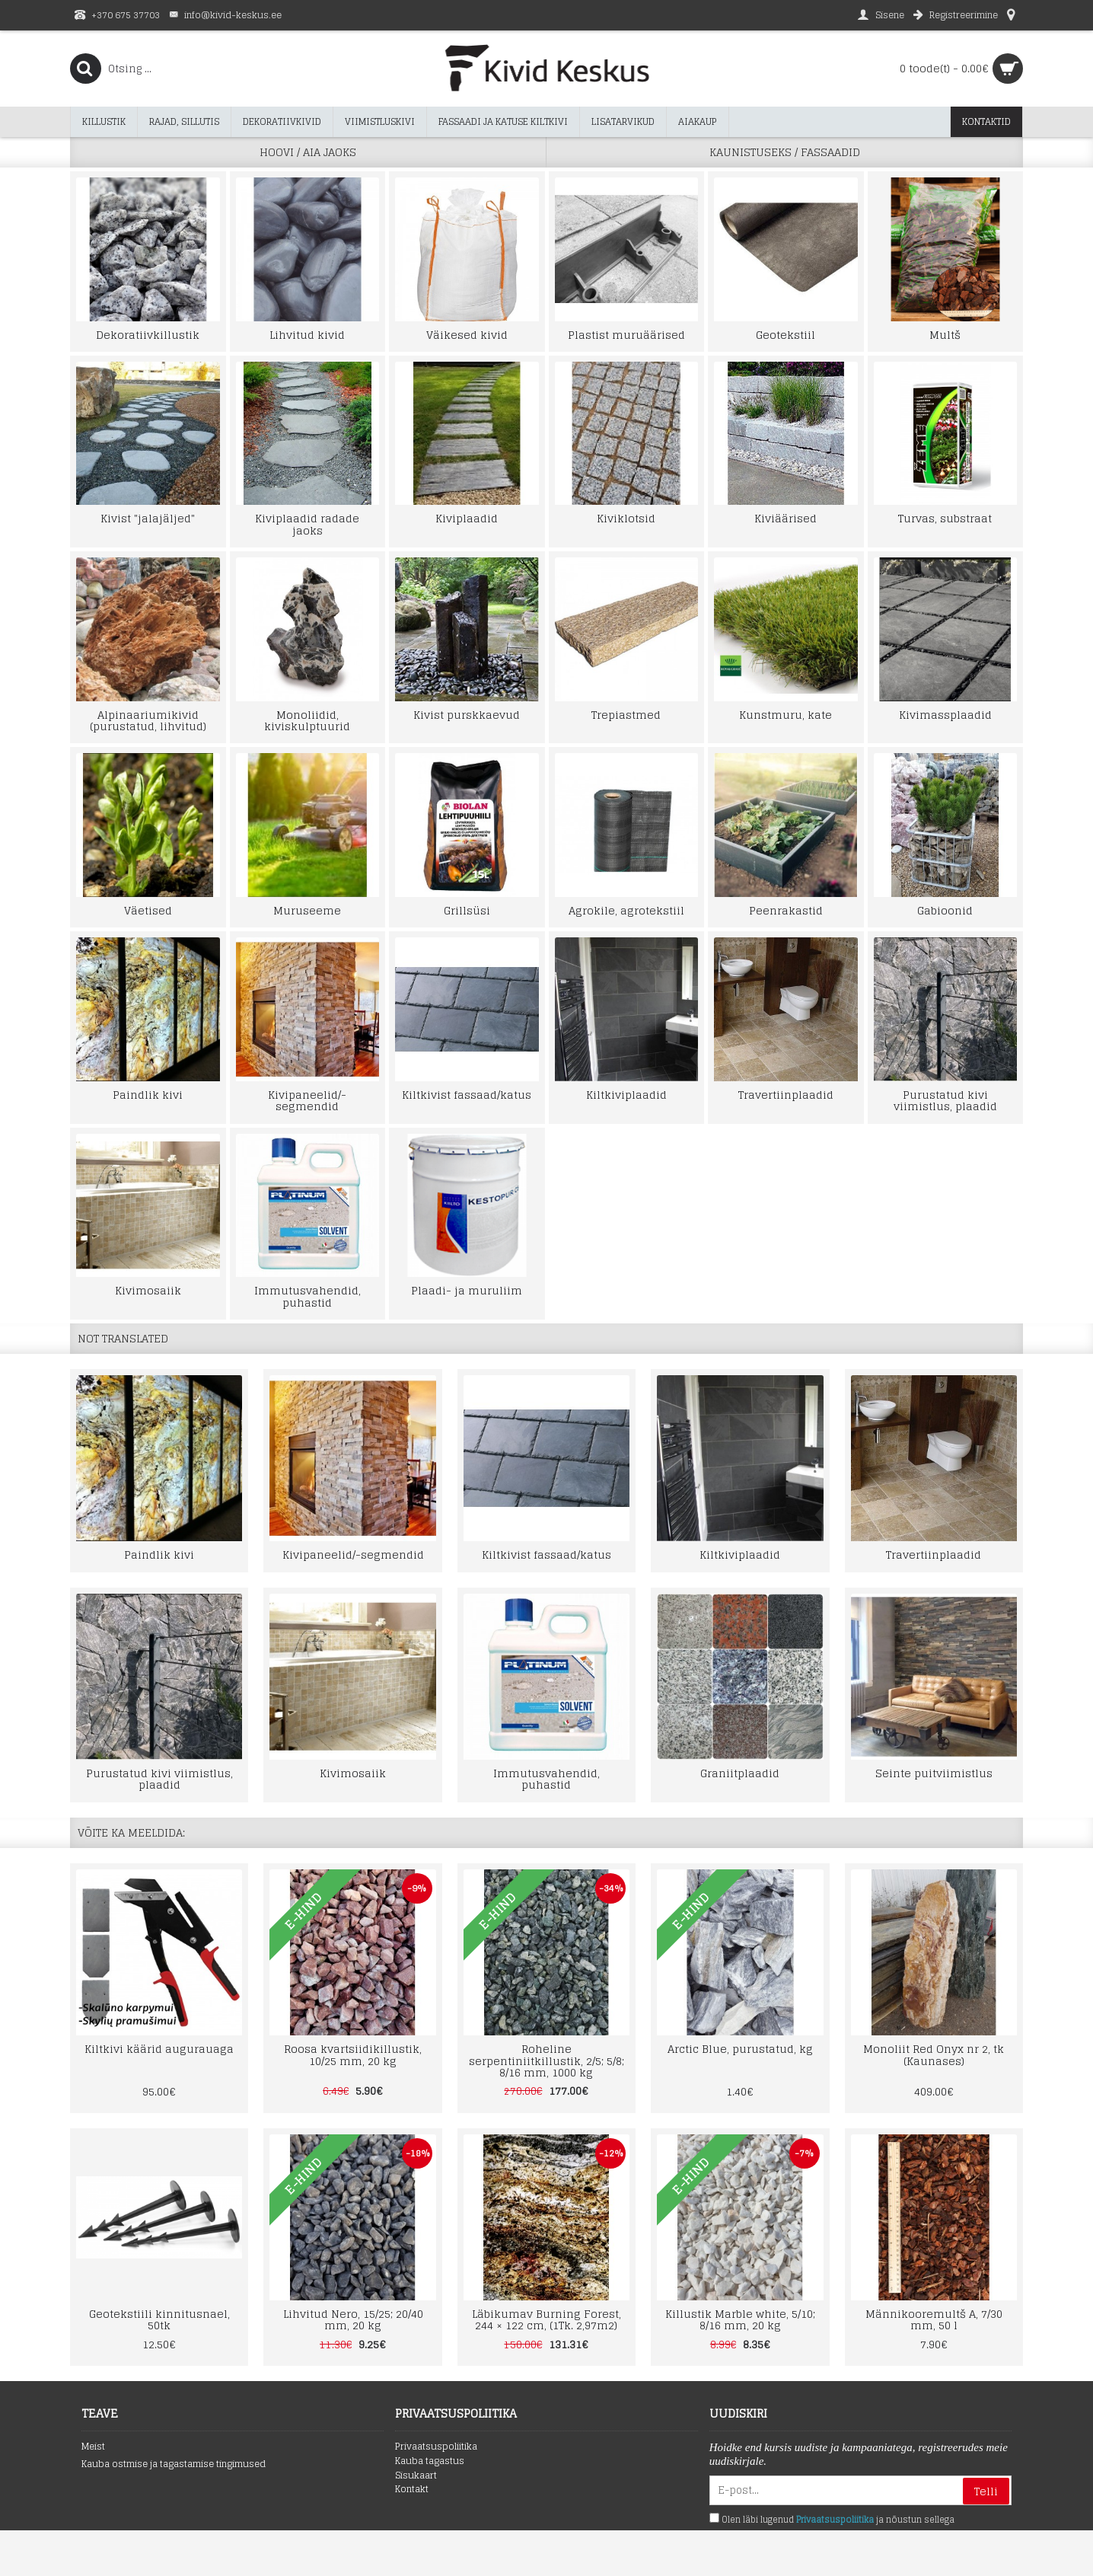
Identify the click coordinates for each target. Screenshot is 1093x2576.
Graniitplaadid (739, 1773)
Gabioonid (945, 910)
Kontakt (412, 2489)
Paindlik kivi (148, 1094)
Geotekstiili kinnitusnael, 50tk (159, 2319)
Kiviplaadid (466, 518)
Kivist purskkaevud (466, 714)
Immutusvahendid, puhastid (307, 1296)
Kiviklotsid (626, 518)
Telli (986, 2491)
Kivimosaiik (148, 1290)
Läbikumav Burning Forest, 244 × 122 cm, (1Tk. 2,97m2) (546, 2319)
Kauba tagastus (429, 2461)
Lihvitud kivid (307, 334)
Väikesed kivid (467, 334)
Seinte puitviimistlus (934, 1773)
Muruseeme (307, 910)
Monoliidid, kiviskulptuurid (307, 720)
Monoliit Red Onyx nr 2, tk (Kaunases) (933, 2054)
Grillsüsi (467, 910)
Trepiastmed (626, 714)
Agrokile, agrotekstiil (626, 910)
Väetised (148, 910)
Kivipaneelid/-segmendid (307, 1100)
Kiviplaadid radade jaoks (307, 524)
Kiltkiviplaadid (626, 1094)
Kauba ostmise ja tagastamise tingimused (173, 2464)
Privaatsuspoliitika (436, 2446)
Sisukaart (416, 2475)
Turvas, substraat (945, 518)
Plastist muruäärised (626, 334)
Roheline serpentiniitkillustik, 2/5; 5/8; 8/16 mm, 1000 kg (546, 2060)
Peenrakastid (786, 910)
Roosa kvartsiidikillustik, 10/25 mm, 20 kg (353, 2054)
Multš (945, 334)
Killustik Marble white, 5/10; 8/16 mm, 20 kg (740, 2319)
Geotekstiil (785, 334)
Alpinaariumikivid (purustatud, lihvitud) (148, 720)
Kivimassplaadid (945, 714)
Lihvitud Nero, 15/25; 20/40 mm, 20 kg (353, 2319)
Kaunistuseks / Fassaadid (784, 151)
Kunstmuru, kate (785, 714)
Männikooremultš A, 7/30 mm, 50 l (933, 2319)
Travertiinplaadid (785, 1094)
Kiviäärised (785, 518)
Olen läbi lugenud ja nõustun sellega (831, 2519)
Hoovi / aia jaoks (308, 151)
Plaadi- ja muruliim (466, 1290)
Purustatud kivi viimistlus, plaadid (945, 1100)
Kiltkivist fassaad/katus (466, 1094)
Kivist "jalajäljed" (147, 518)
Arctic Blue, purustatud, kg (740, 2048)
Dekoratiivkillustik (147, 334)
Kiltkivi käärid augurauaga (159, 2048)
